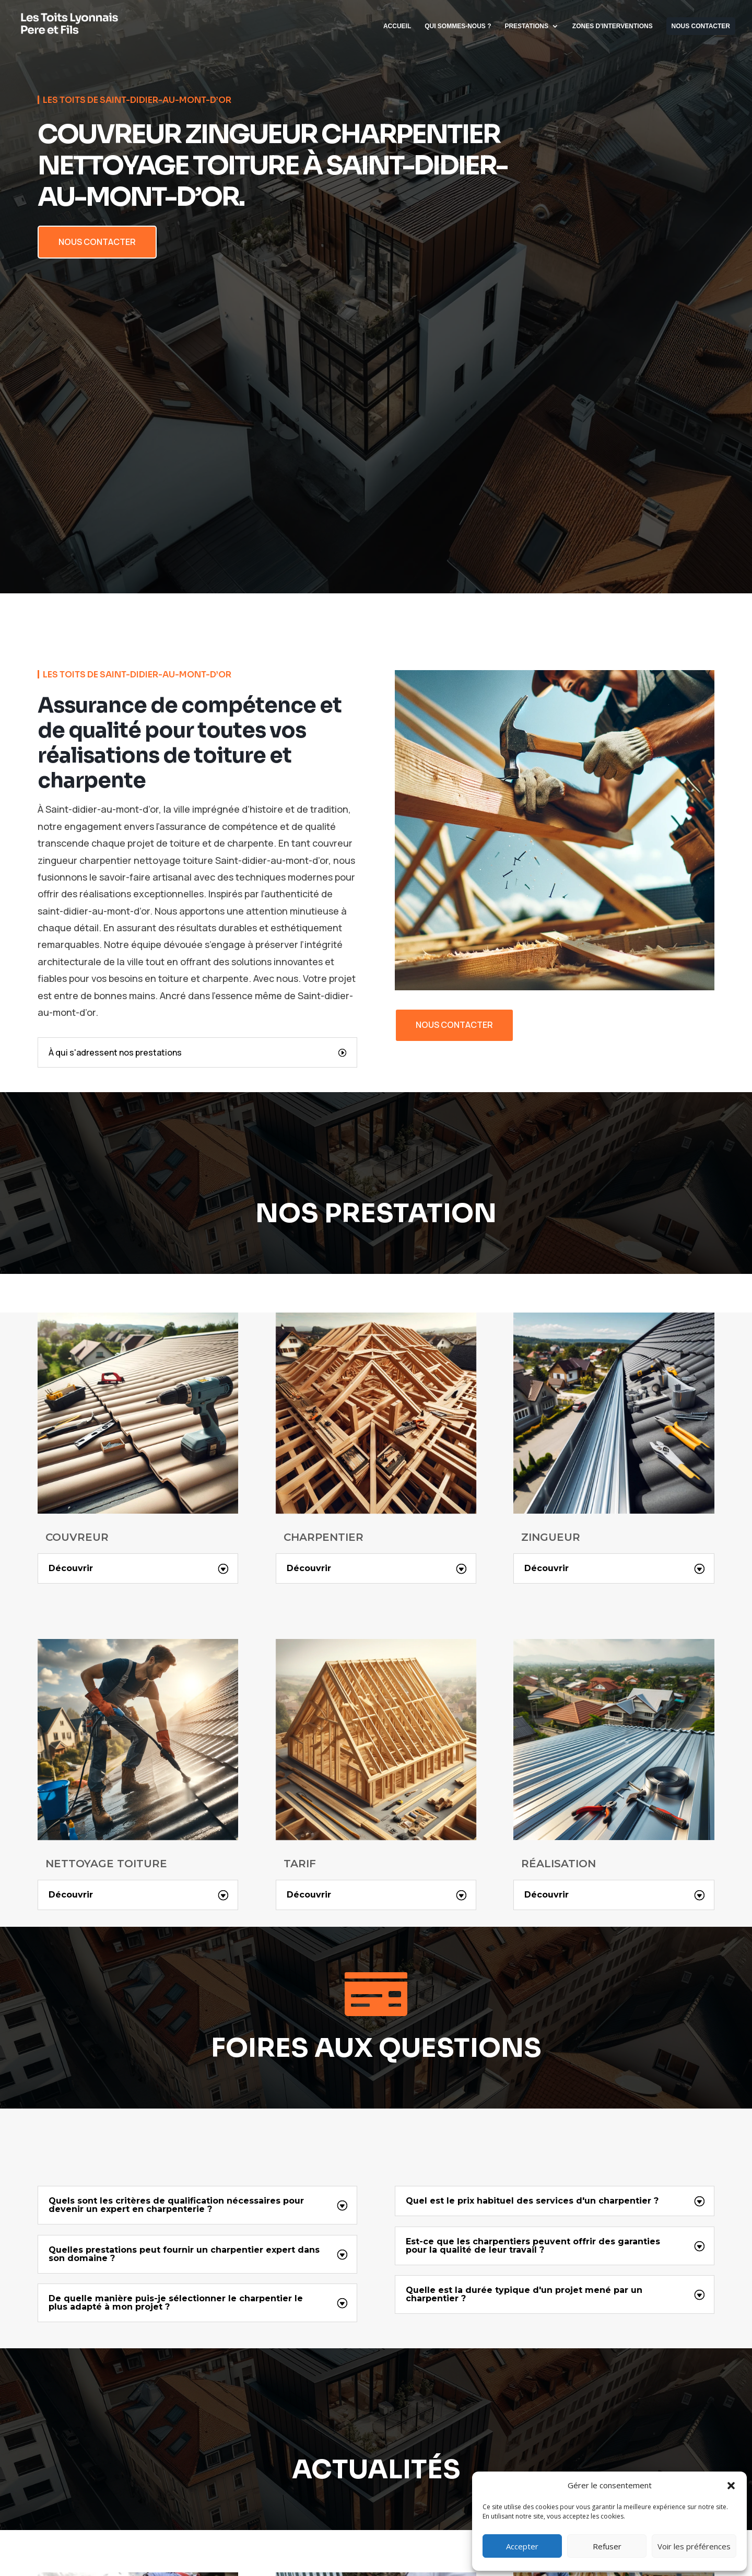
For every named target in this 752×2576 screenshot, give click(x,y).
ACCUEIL (397, 26)
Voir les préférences (694, 2546)
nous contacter (454, 1025)
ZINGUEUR (551, 1538)
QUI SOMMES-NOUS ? (458, 26)
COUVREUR (77, 1538)
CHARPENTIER (323, 1538)
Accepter (522, 2546)
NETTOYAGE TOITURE (106, 1864)
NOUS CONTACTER (701, 26)
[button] (731, 2485)
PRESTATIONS (526, 26)
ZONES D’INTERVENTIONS (612, 26)
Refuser (607, 2546)
